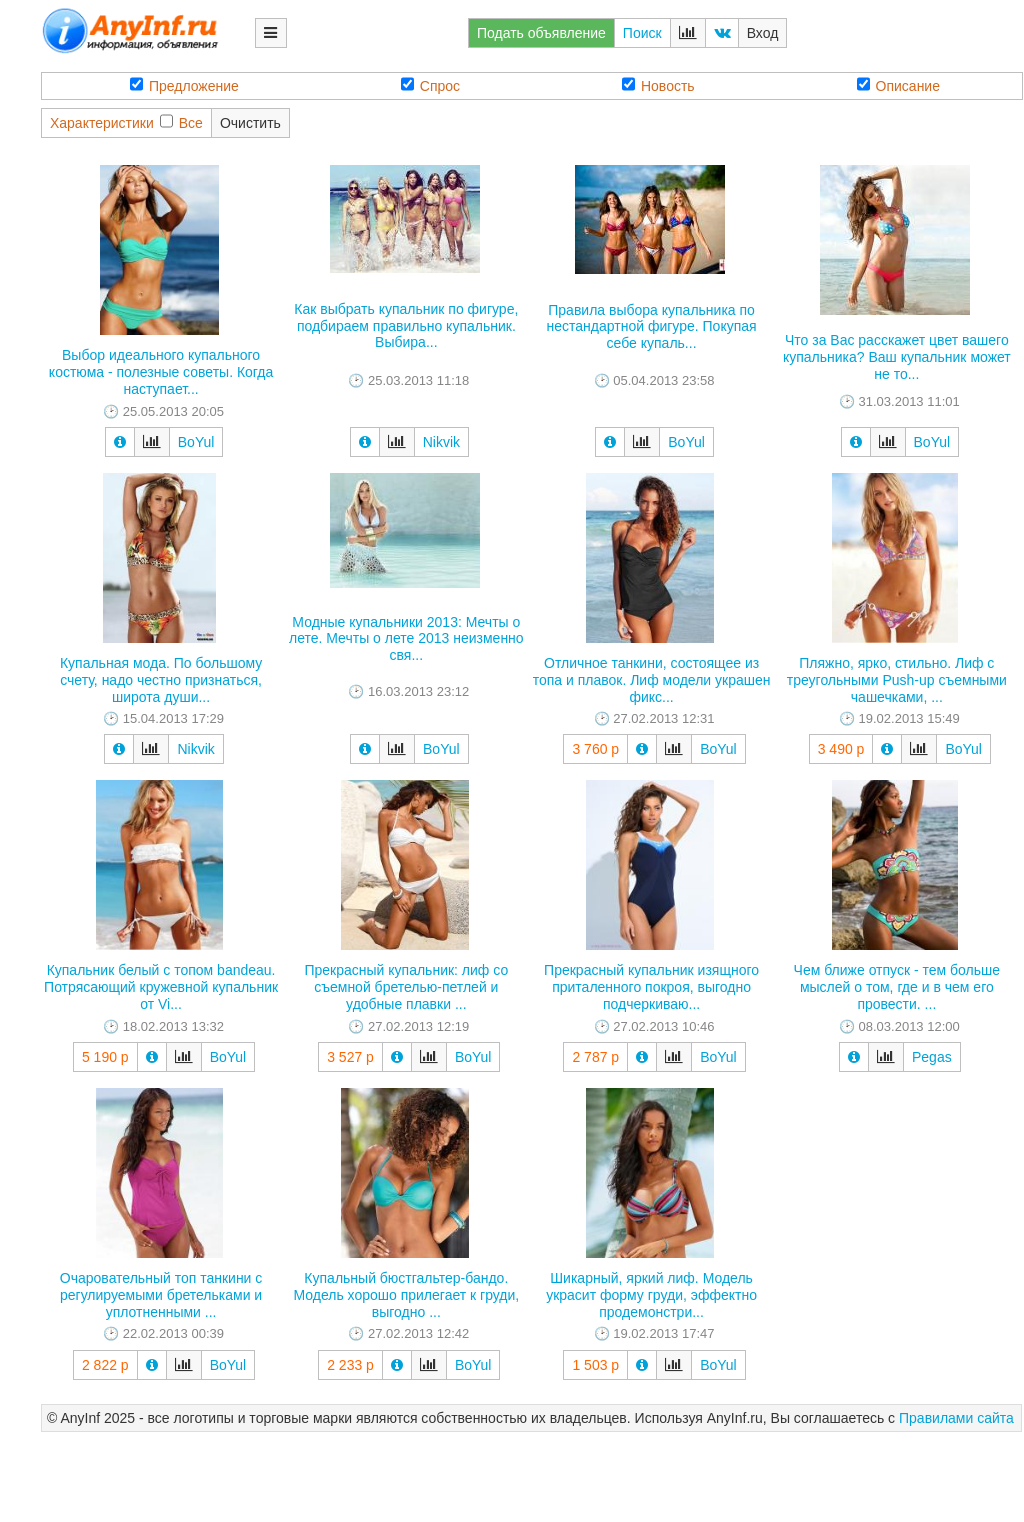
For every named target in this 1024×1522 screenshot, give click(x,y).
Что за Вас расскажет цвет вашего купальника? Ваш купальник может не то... (897, 357)
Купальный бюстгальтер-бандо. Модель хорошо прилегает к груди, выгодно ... (406, 1295)
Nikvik (441, 442)
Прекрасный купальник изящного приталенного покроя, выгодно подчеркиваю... (651, 987)
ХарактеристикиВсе (126, 122)
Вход (763, 33)
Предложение (184, 85)
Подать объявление (541, 33)
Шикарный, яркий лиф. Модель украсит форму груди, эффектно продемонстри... (651, 1295)
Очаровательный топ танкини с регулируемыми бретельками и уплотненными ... (161, 1295)
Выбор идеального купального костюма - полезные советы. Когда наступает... (161, 372)
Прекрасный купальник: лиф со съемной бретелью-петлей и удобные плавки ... (406, 987)
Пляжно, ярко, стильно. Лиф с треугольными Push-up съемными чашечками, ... (897, 680)
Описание (898, 85)
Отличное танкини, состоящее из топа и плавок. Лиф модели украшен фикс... (652, 680)
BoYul (196, 442)
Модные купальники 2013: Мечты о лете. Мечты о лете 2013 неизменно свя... (406, 639)
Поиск (642, 33)
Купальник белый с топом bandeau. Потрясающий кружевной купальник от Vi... (161, 987)
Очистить (250, 123)
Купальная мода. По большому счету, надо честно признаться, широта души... (161, 680)
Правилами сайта (956, 1418)
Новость (658, 85)
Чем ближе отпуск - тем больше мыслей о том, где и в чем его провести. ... (897, 987)
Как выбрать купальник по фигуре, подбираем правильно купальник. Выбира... (406, 326)
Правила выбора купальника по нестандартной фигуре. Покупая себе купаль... (652, 327)
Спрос (430, 85)
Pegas (932, 1057)
